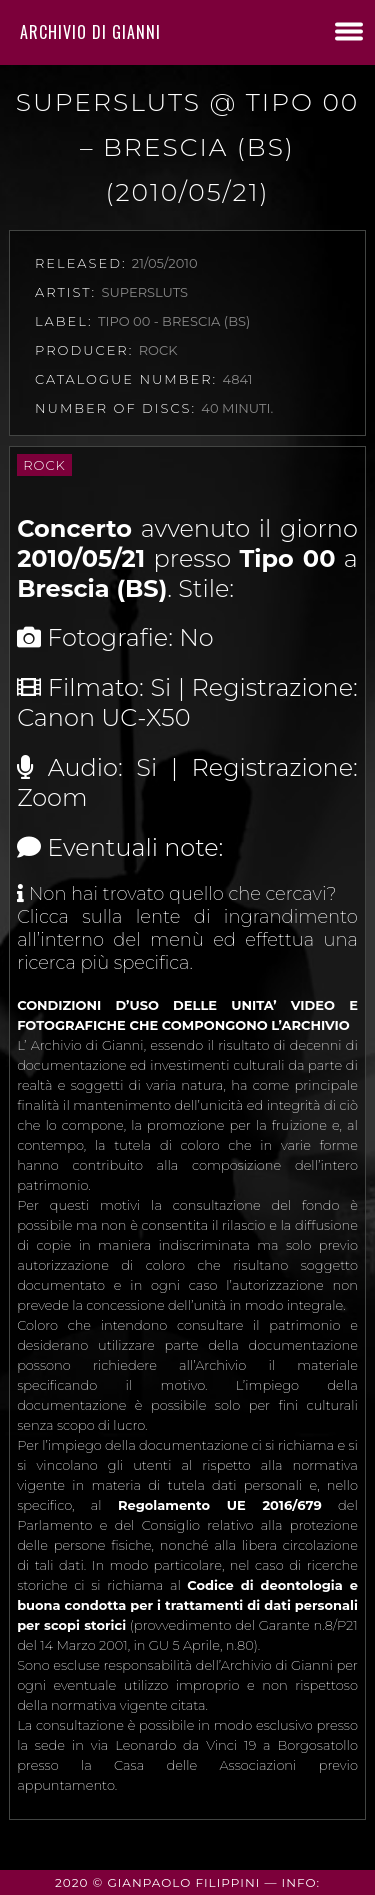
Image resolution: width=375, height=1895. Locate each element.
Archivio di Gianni (90, 32)
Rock (44, 465)
